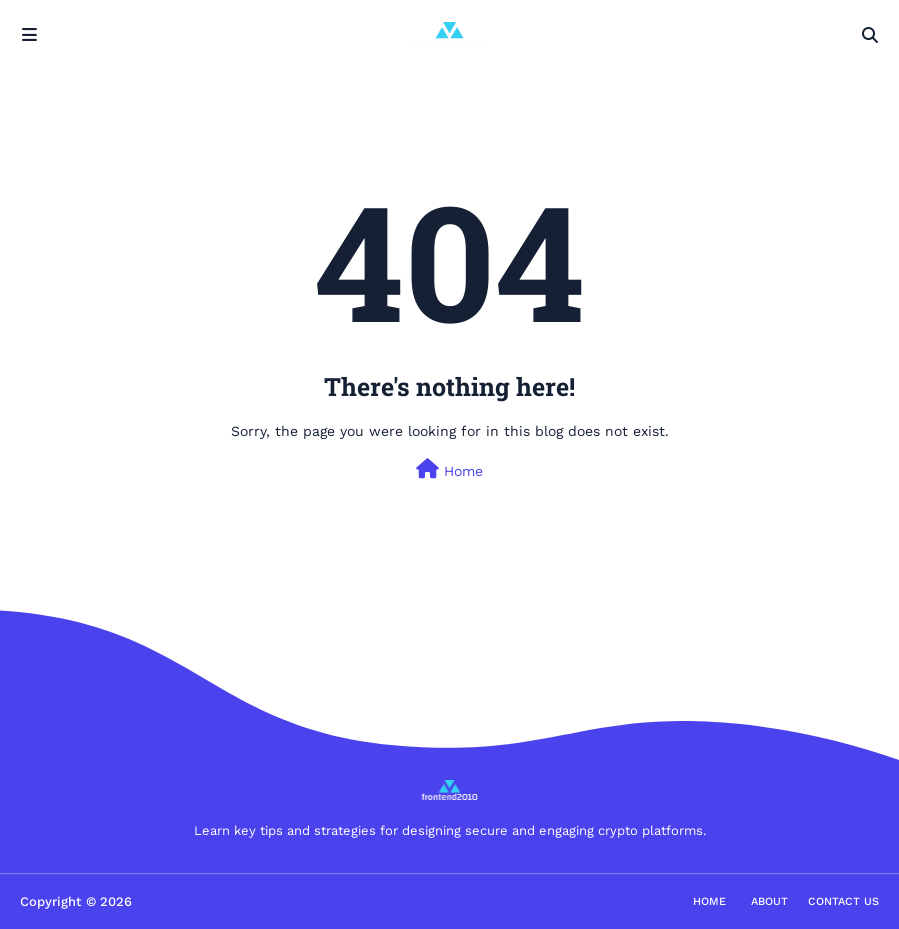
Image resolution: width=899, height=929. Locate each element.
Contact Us (843, 901)
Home (449, 469)
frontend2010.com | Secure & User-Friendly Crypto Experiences (337, 901)
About (769, 901)
